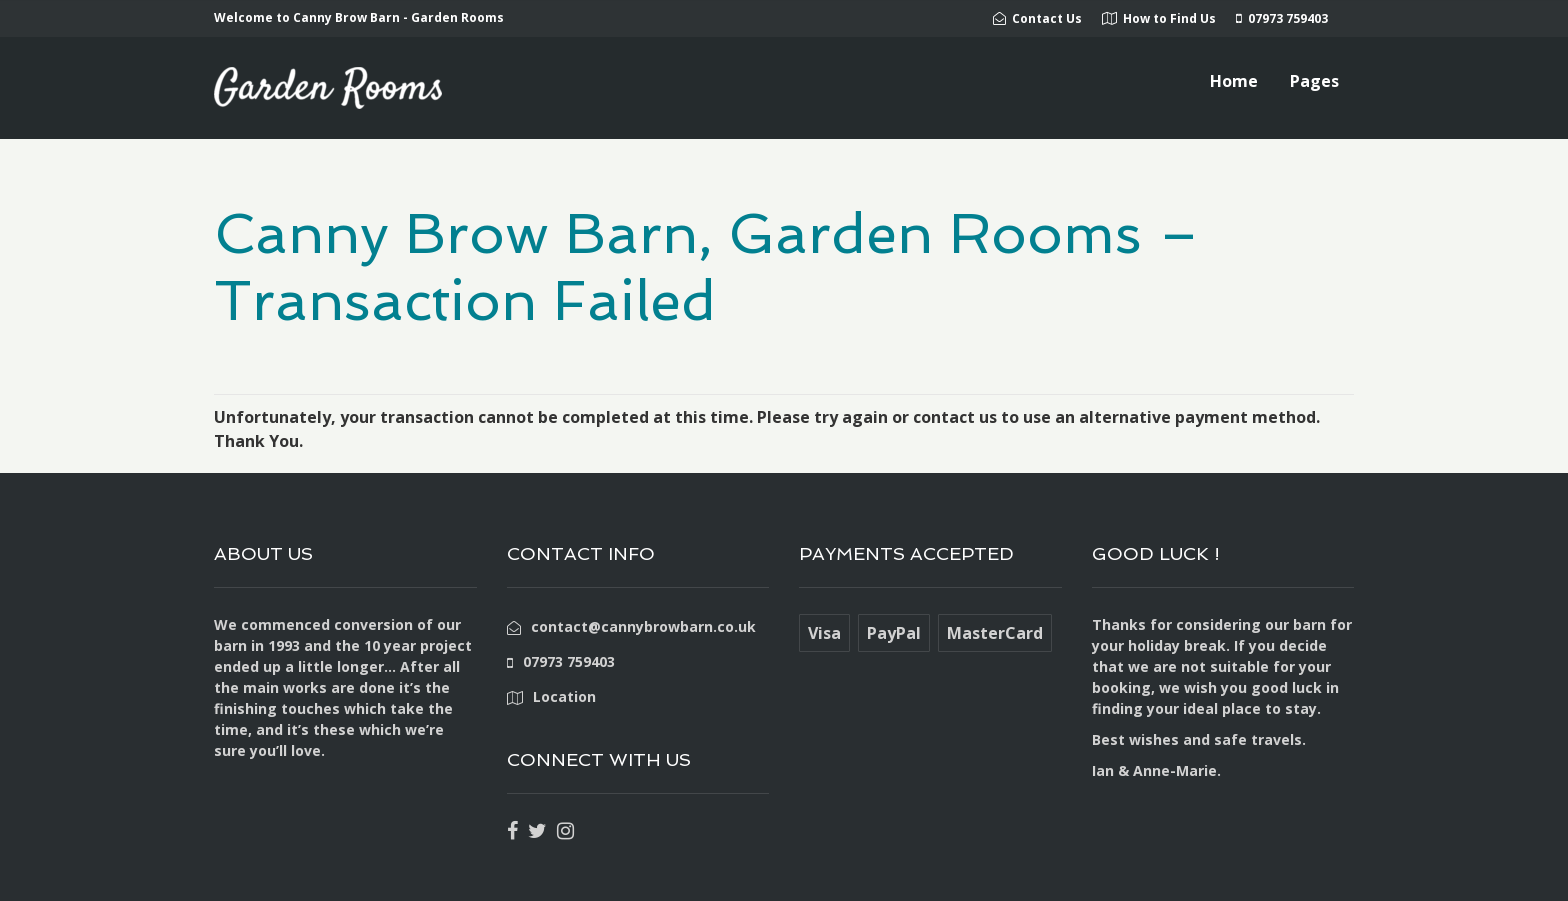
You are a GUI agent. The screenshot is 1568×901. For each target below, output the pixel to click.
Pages (1314, 81)
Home (1234, 81)
